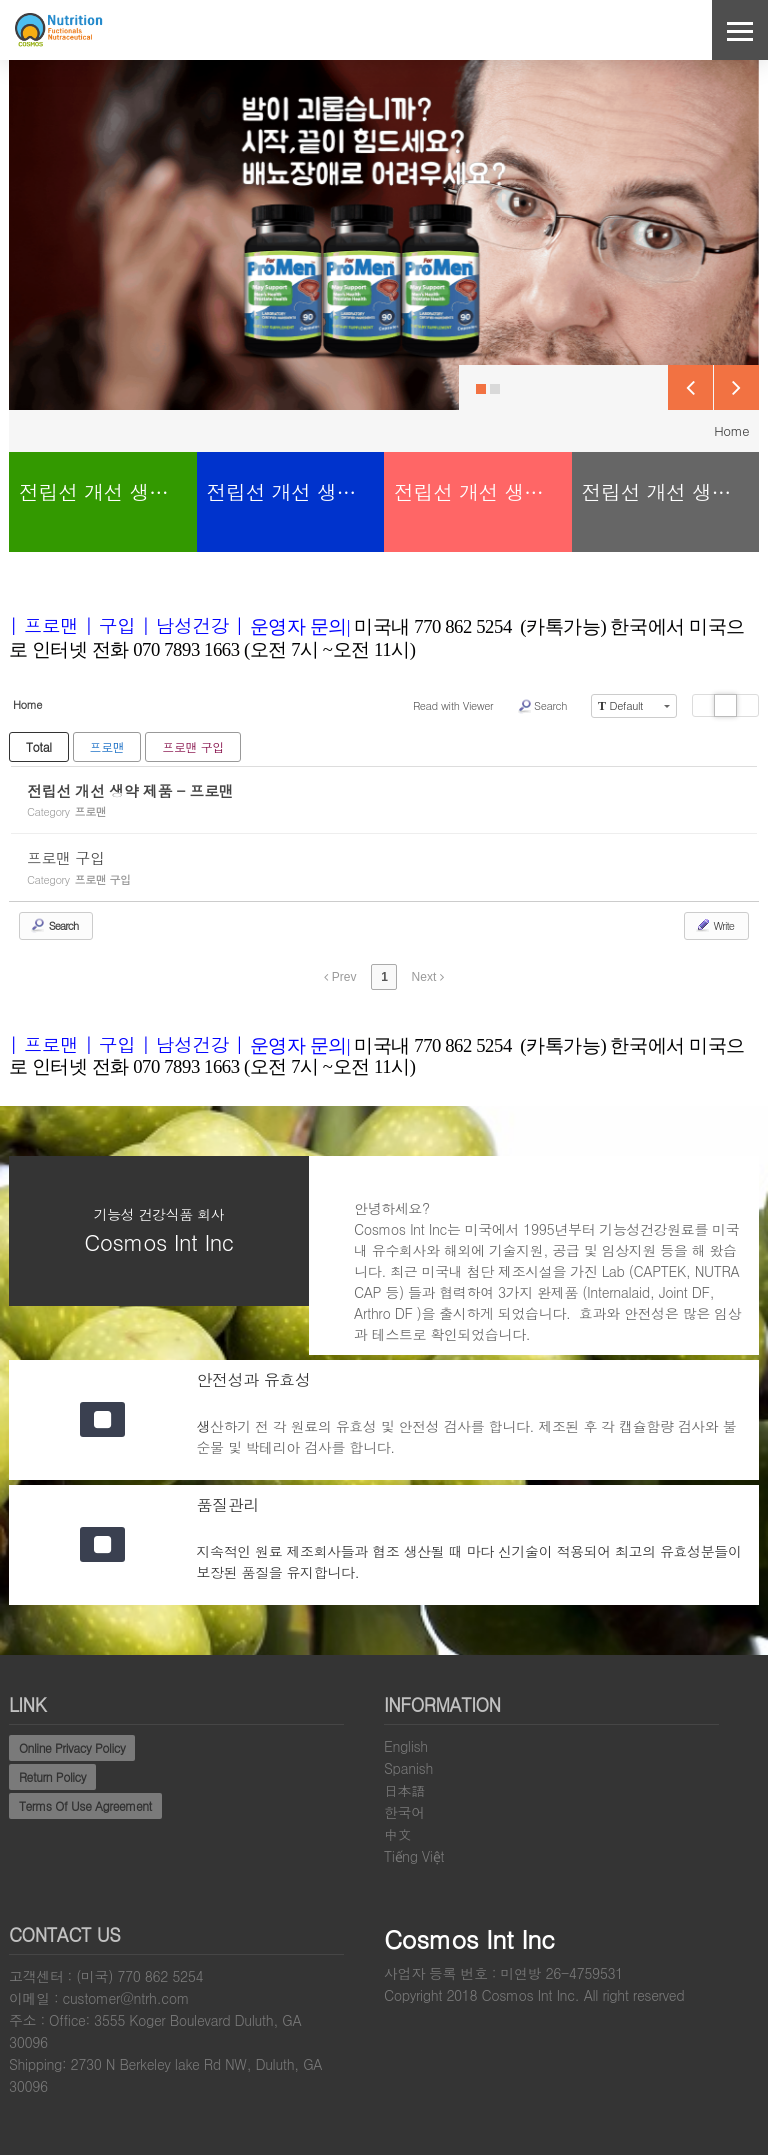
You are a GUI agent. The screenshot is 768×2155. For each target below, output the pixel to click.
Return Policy (52, 1776)
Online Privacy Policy (72, 1747)
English (406, 1746)
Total (39, 746)
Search (542, 706)
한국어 (404, 1812)
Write (714, 925)
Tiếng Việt (414, 1856)
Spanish (408, 1768)
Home (731, 430)
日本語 (404, 1790)
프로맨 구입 (193, 746)
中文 (397, 1834)
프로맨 (107, 746)
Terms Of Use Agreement (85, 1805)
